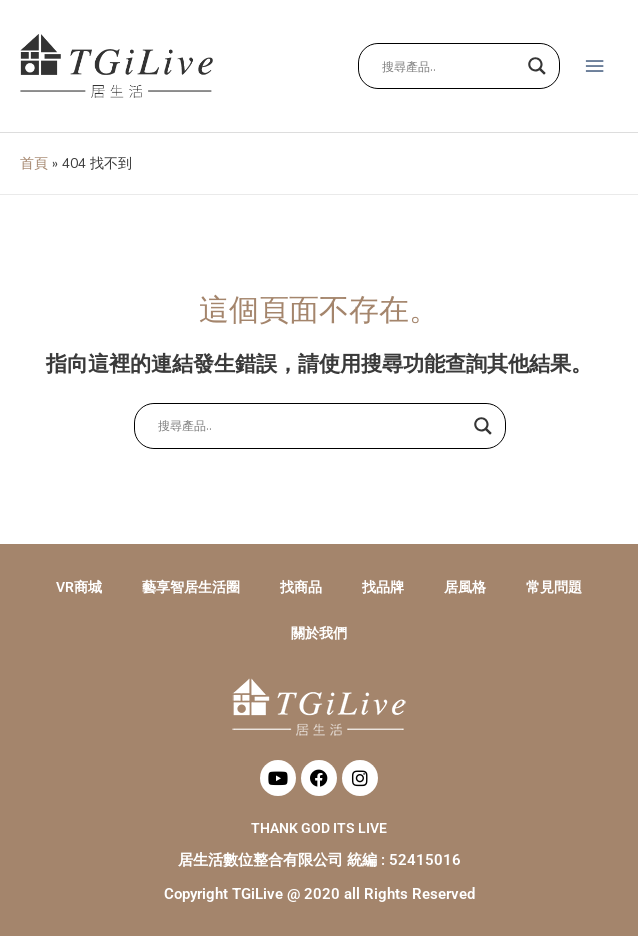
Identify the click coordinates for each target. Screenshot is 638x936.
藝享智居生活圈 (191, 587)
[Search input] (450, 66)
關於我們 (319, 633)
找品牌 (383, 587)
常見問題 (554, 587)
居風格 (465, 587)
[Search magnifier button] (537, 66)
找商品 (301, 587)
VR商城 (79, 587)
